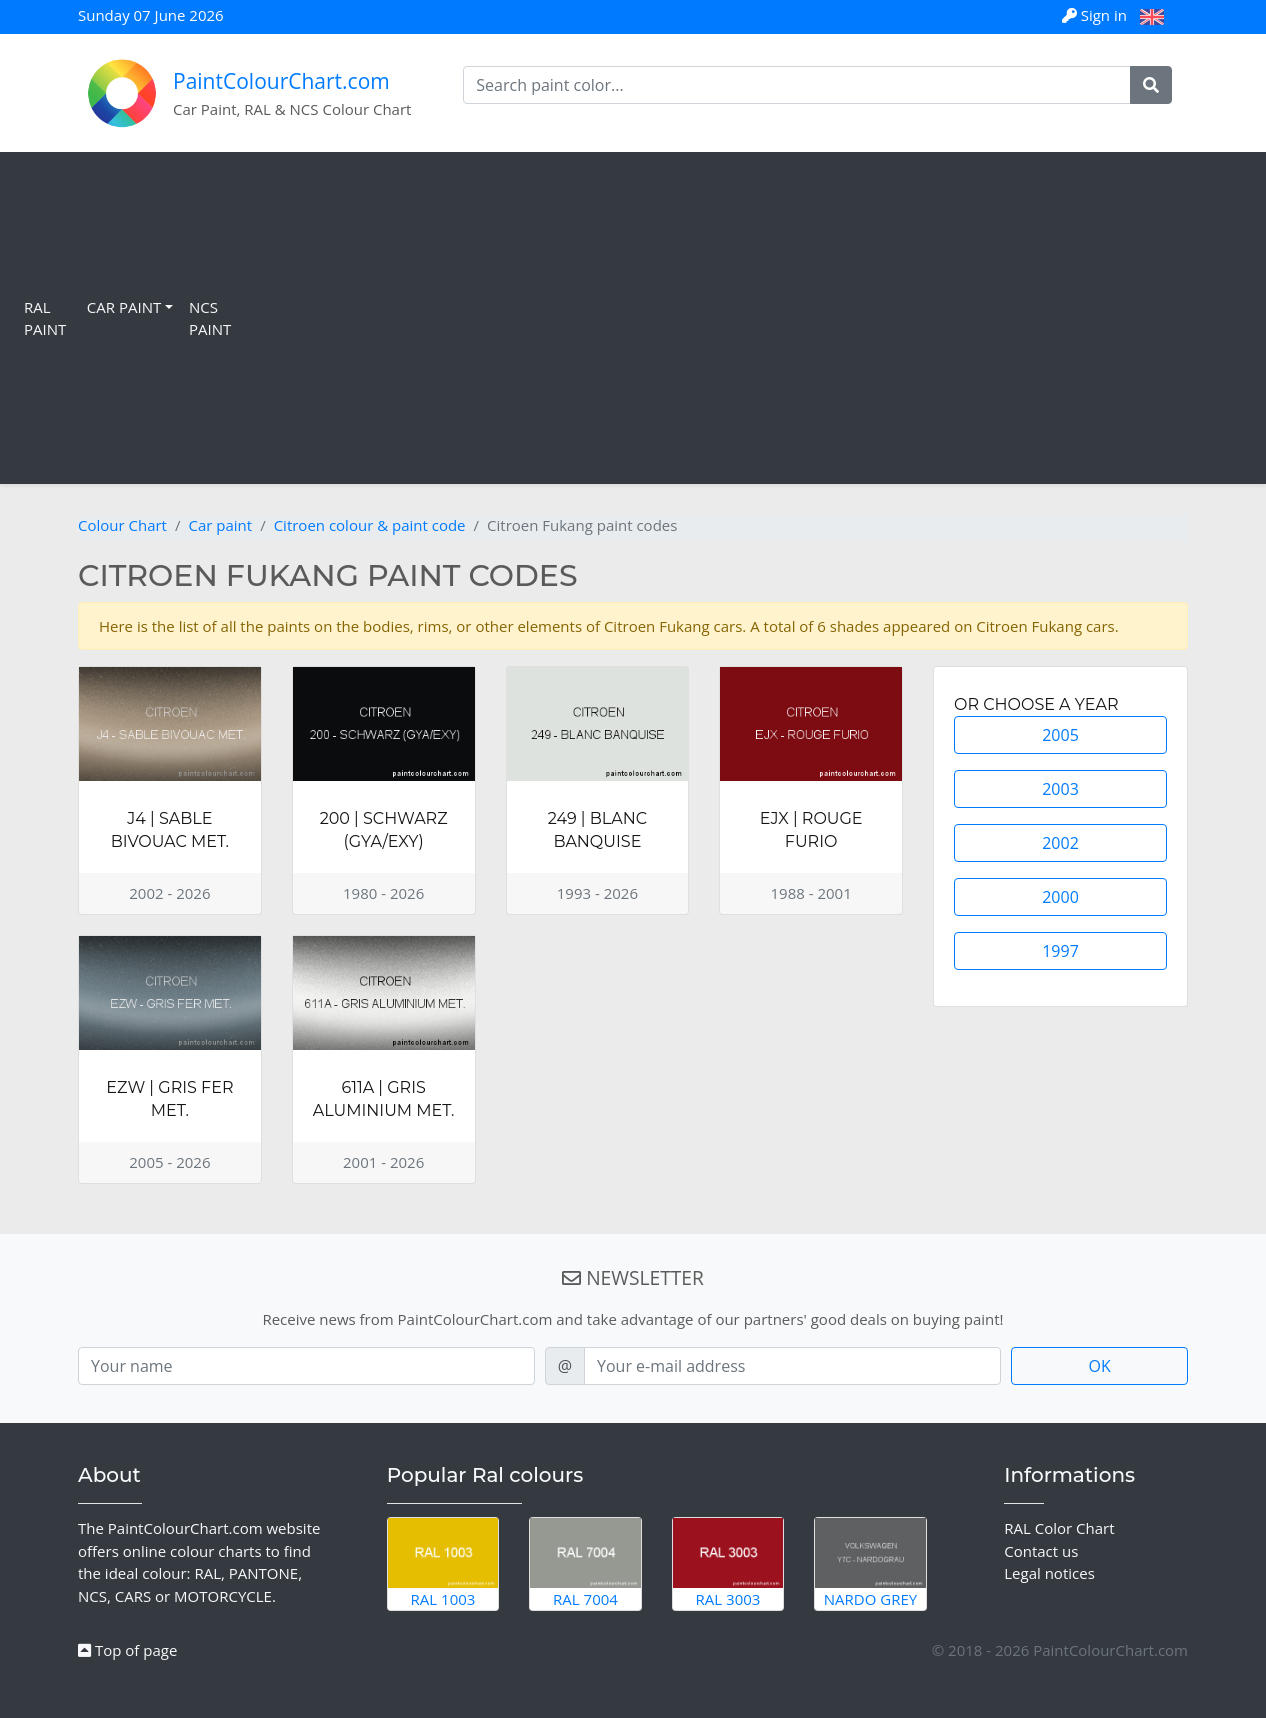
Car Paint (124, 307)
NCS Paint (210, 318)
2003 (1060, 789)
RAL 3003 (728, 1563)
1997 (1060, 951)
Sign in (1096, 15)
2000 (1060, 897)
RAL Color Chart (1059, 1528)
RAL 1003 (443, 1563)
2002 (1060, 843)
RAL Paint (45, 318)
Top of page (127, 1650)
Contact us (1041, 1551)
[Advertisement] (748, 318)
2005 (1060, 735)
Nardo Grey (870, 1563)
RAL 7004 (585, 1563)
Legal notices (1049, 1573)
